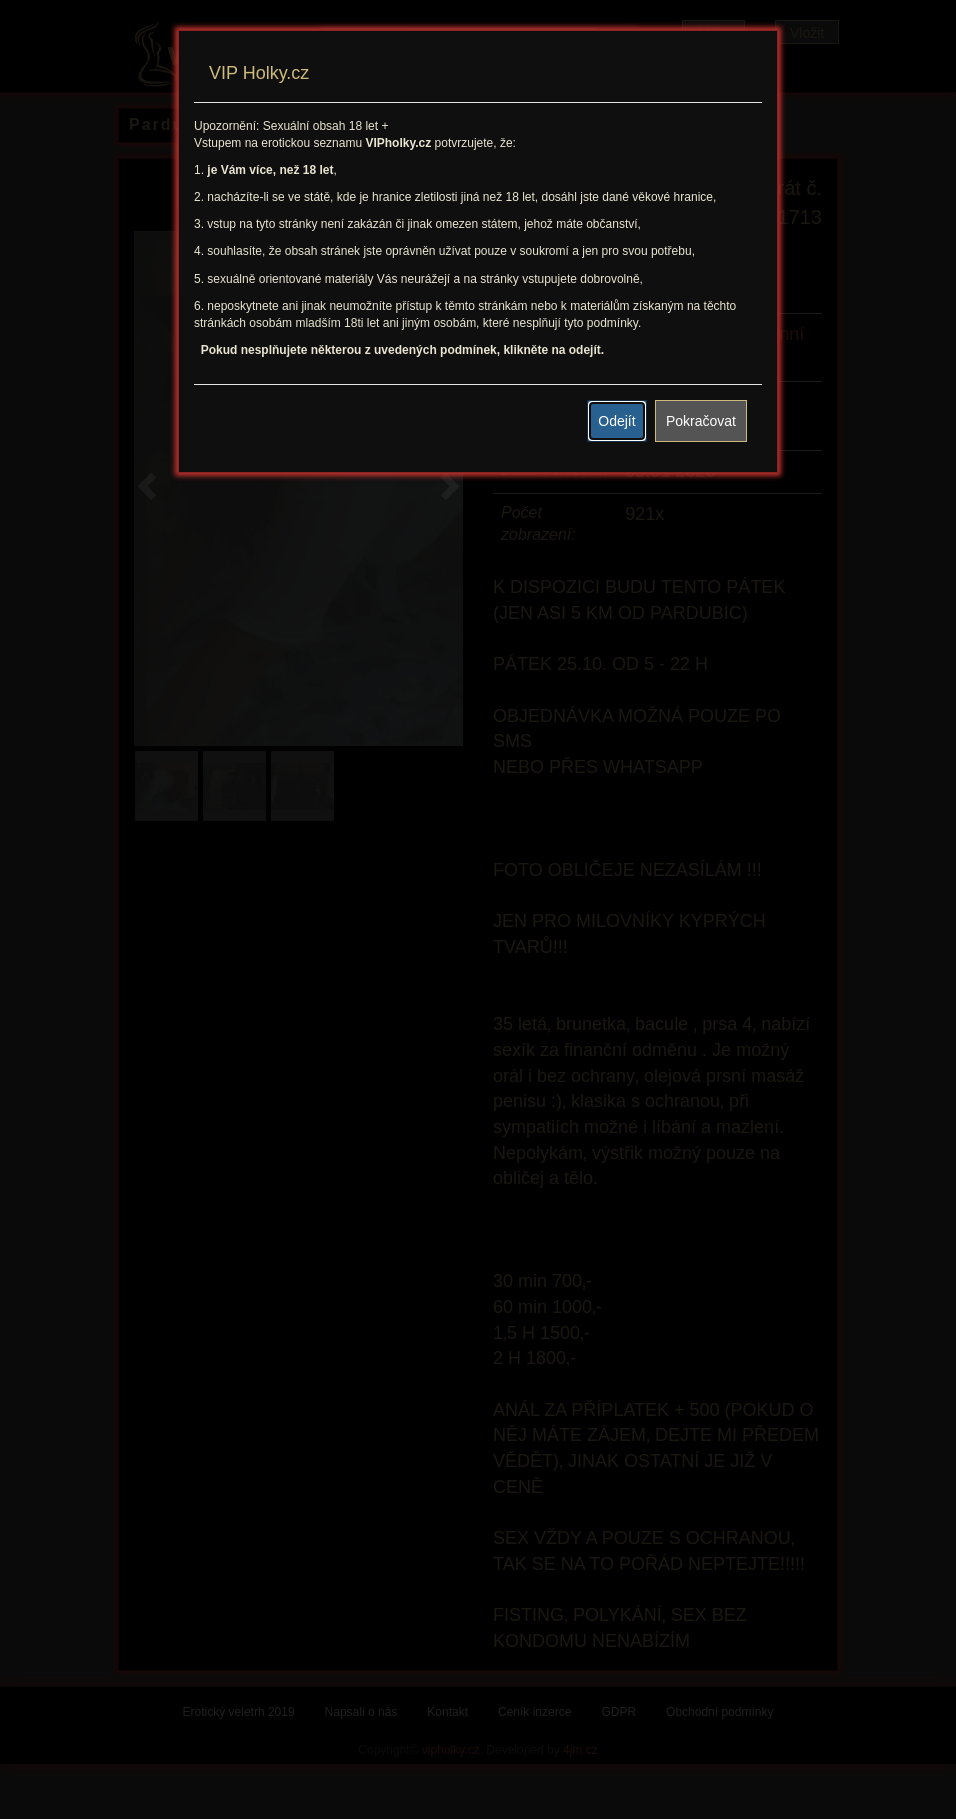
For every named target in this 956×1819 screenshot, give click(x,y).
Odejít (616, 421)
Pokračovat (701, 421)
